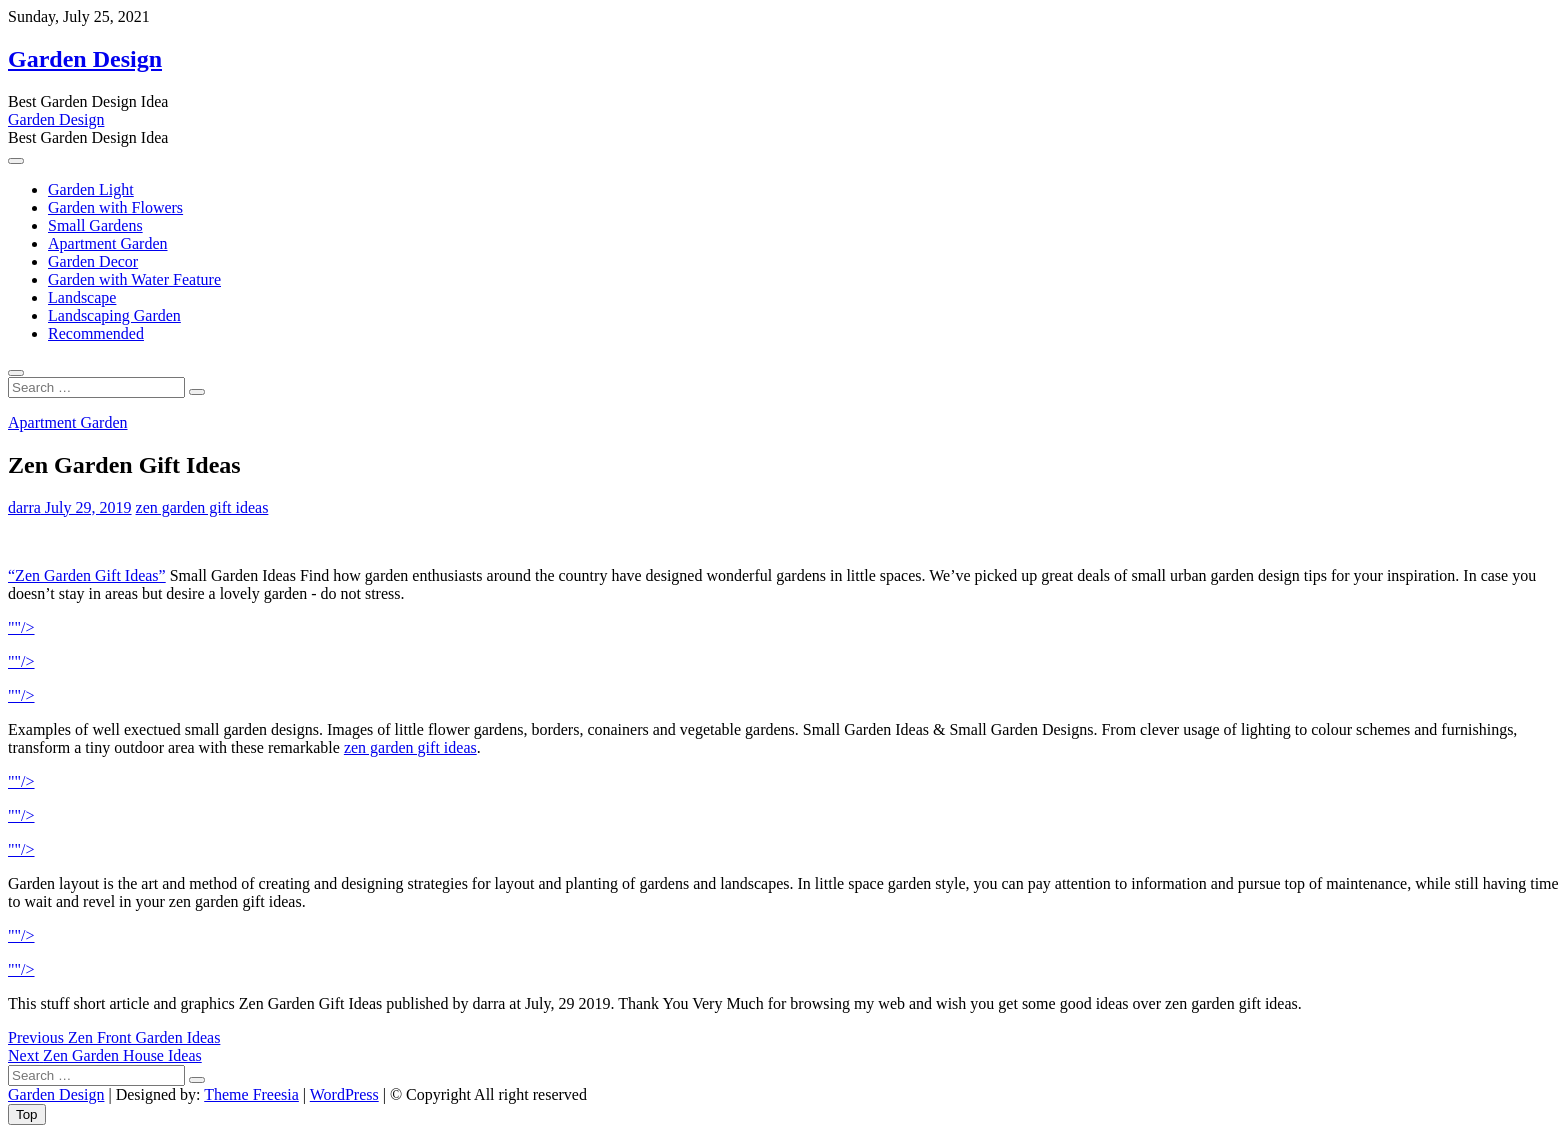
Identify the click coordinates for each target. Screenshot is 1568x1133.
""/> (21, 627)
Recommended (96, 333)
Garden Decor (93, 261)
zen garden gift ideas (202, 507)
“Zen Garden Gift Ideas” (87, 575)
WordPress (344, 1094)
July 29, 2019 (86, 507)
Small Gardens (95, 225)
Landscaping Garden (114, 315)
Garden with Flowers (115, 207)
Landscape (82, 297)
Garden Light (91, 189)
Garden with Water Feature (134, 279)
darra (24, 507)
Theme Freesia (251, 1094)
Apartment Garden (108, 243)
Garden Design (85, 59)
